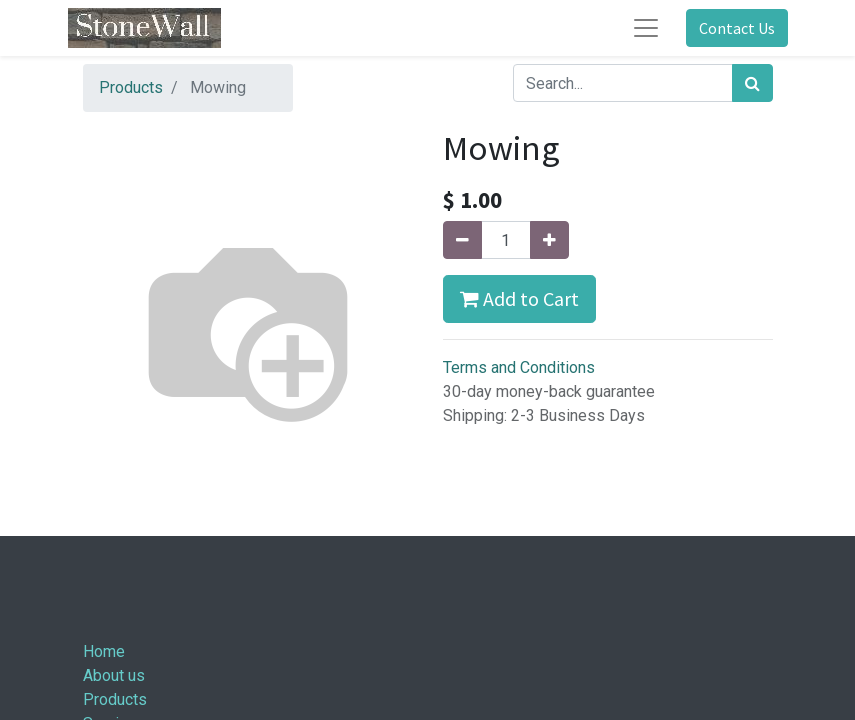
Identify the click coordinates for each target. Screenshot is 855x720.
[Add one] (549, 240)
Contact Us (737, 28)
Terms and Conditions (519, 367)
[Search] (752, 83)
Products (131, 87)
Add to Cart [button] (519, 298)
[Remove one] (462, 240)
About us (114, 675)
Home (104, 651)
